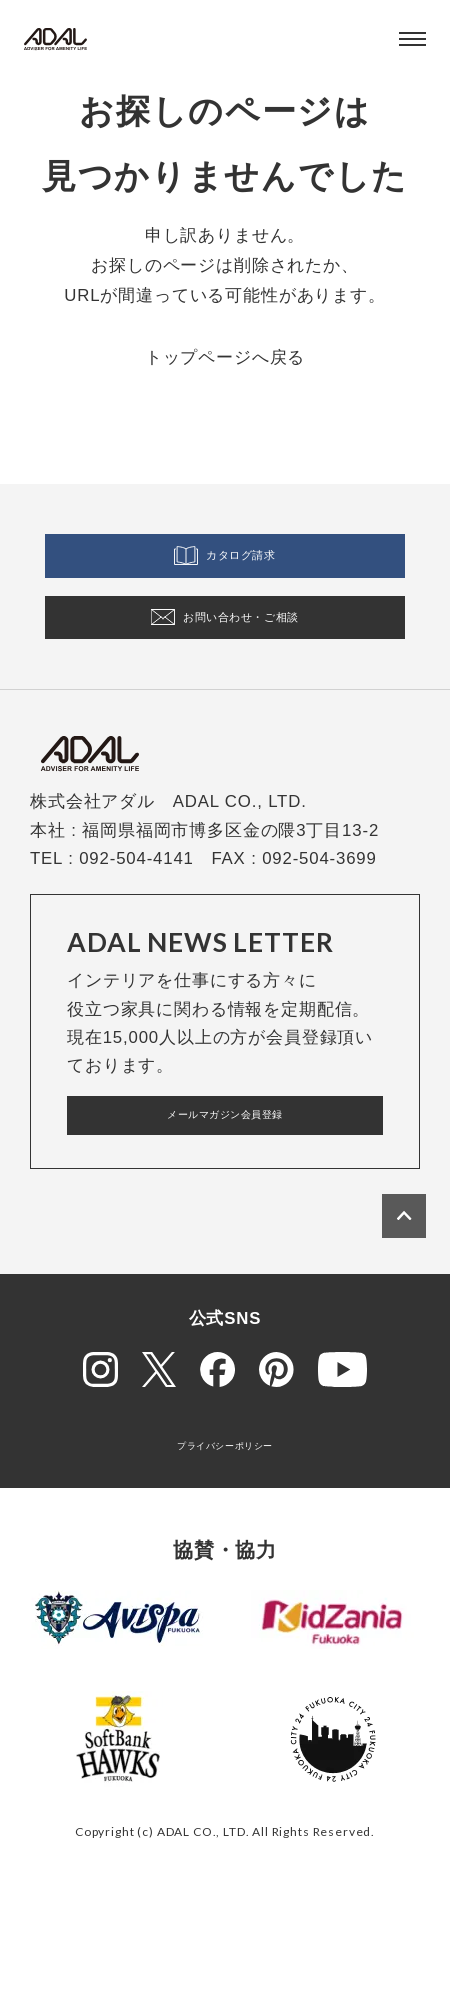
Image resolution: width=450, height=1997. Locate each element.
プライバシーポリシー (225, 1511)
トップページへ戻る (225, 357)
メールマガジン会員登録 (224, 1170)
